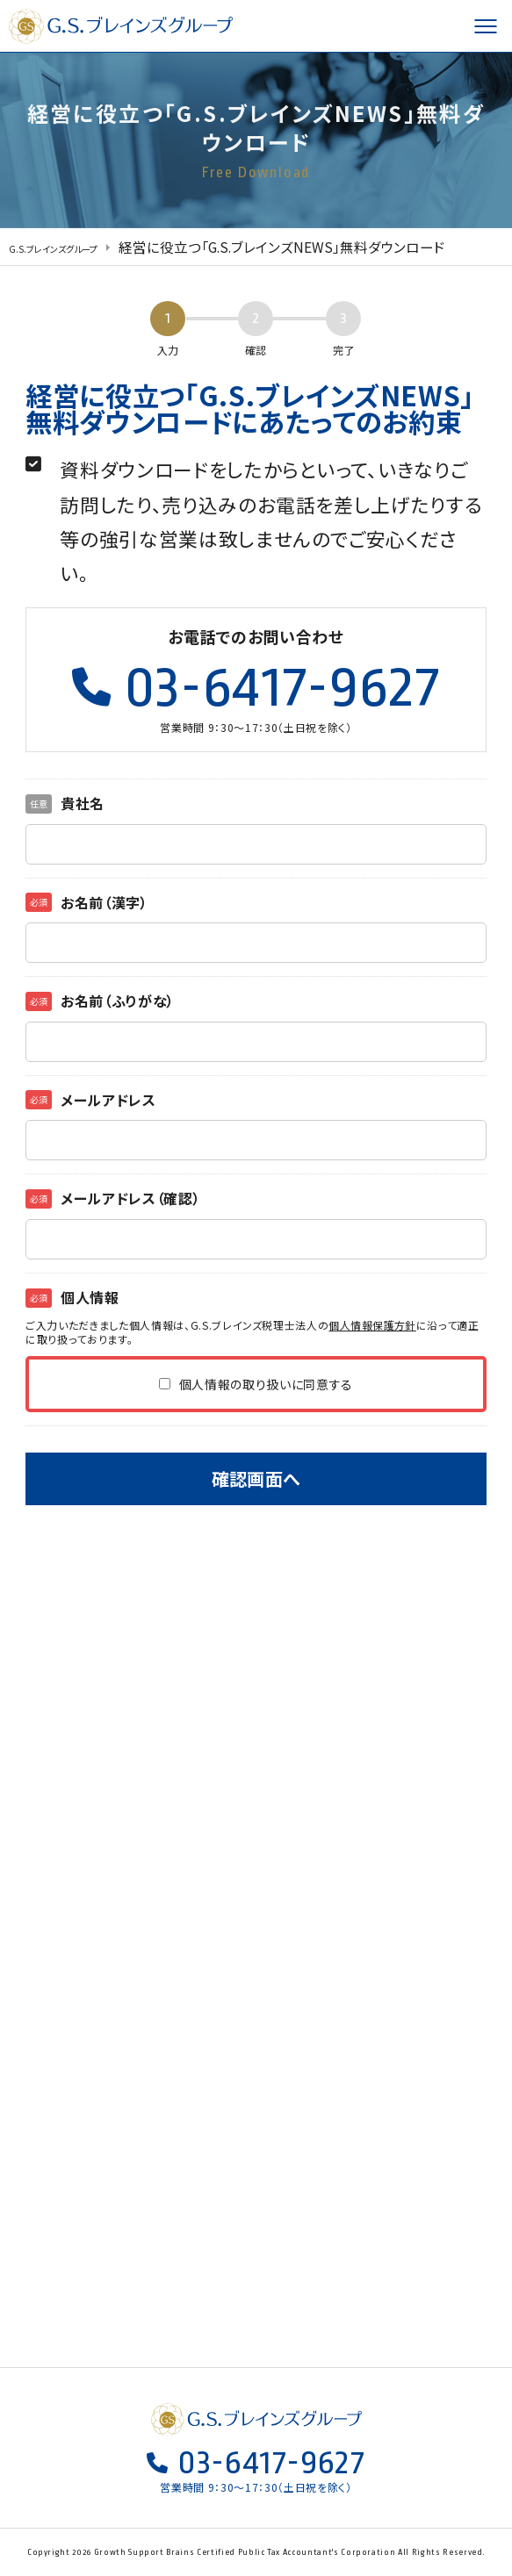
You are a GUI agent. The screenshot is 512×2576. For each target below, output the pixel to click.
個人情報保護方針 (372, 1324)
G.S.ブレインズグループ (123, 26)
